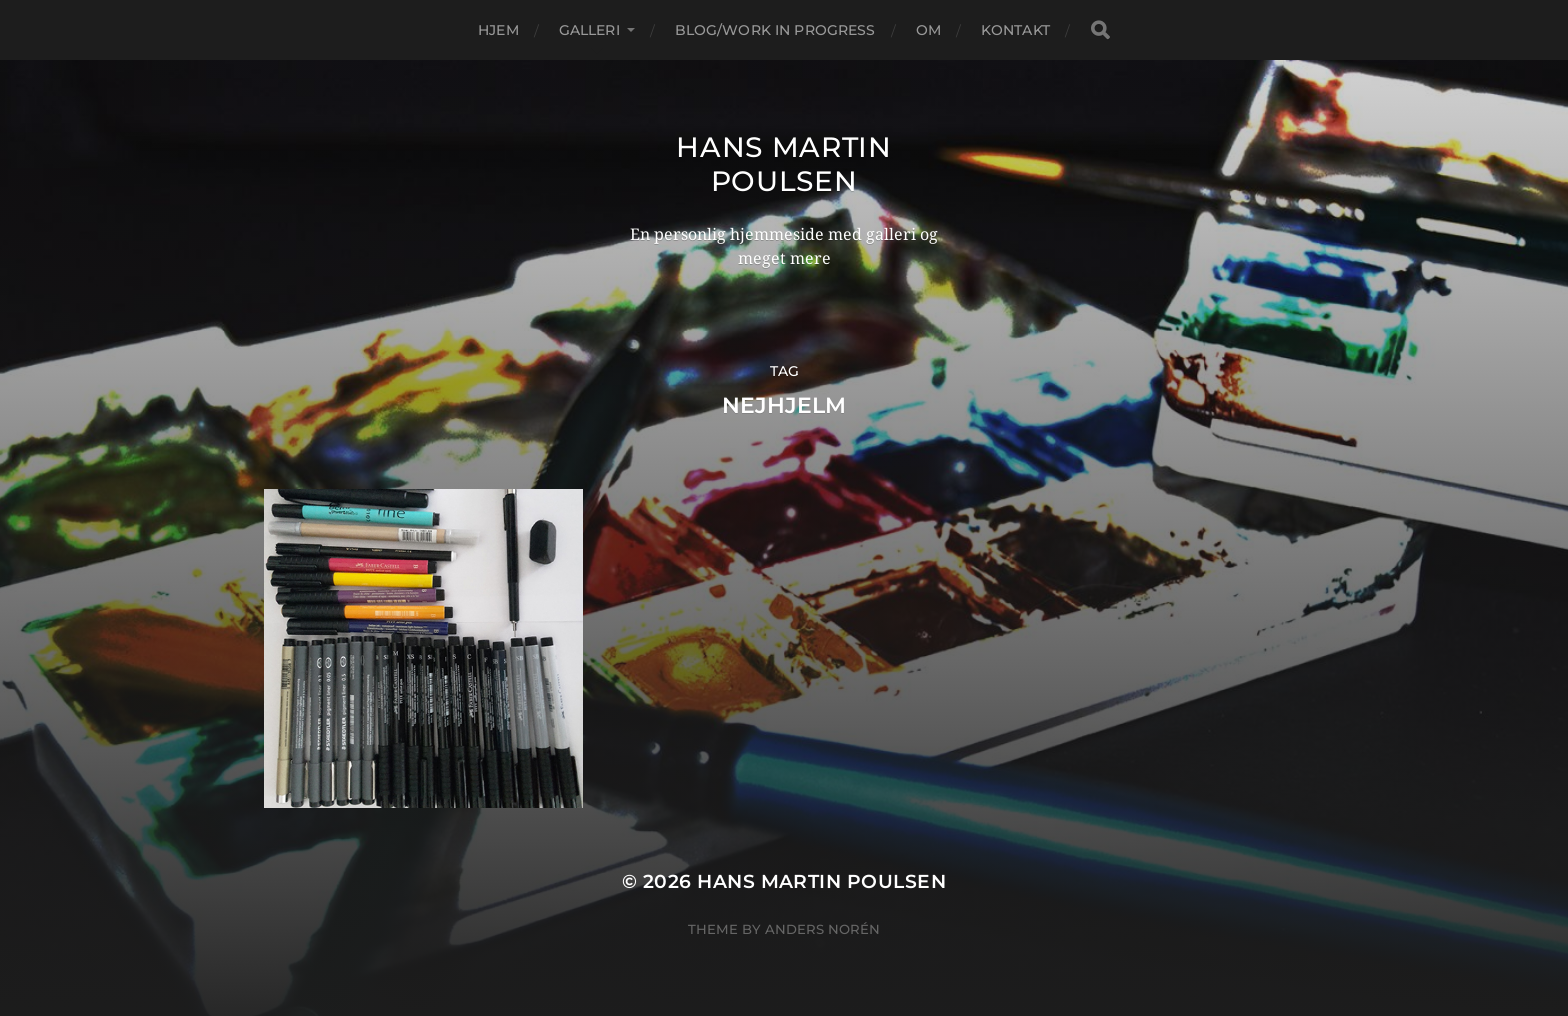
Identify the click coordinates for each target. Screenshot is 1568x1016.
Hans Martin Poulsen (784, 164)
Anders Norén (822, 929)
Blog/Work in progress (775, 30)
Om (928, 30)
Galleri (589, 30)
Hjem (498, 30)
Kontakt (1015, 30)
